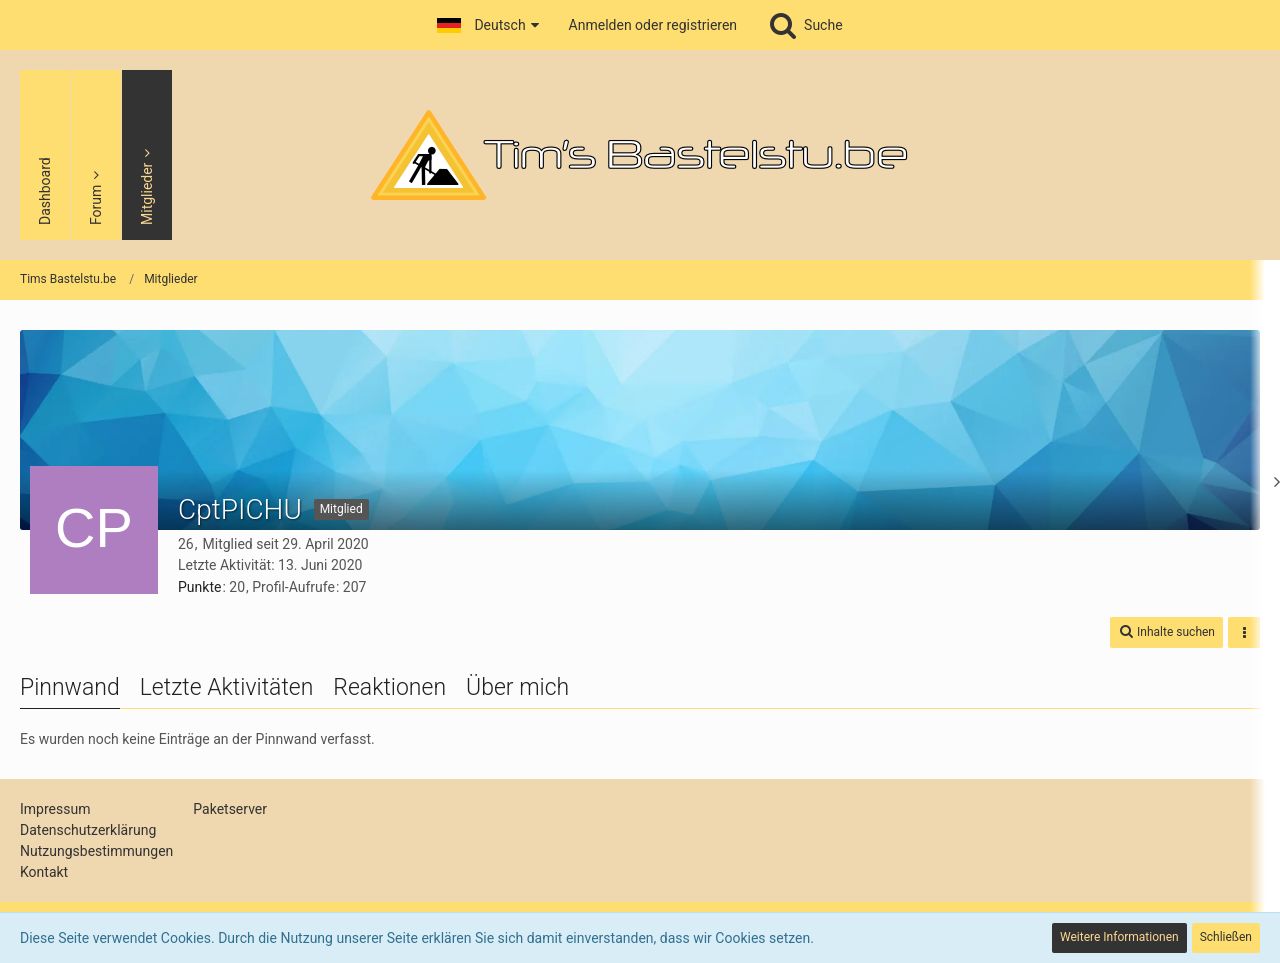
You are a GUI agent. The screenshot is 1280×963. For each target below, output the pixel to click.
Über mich (517, 687)
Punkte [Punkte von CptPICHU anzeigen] (199, 587)
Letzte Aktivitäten (227, 687)
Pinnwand (70, 687)
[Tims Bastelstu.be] (640, 155)
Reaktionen (389, 687)
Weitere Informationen (1119, 937)
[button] (487, 25)
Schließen (1226, 937)
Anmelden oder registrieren (653, 25)
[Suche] (805, 25)
